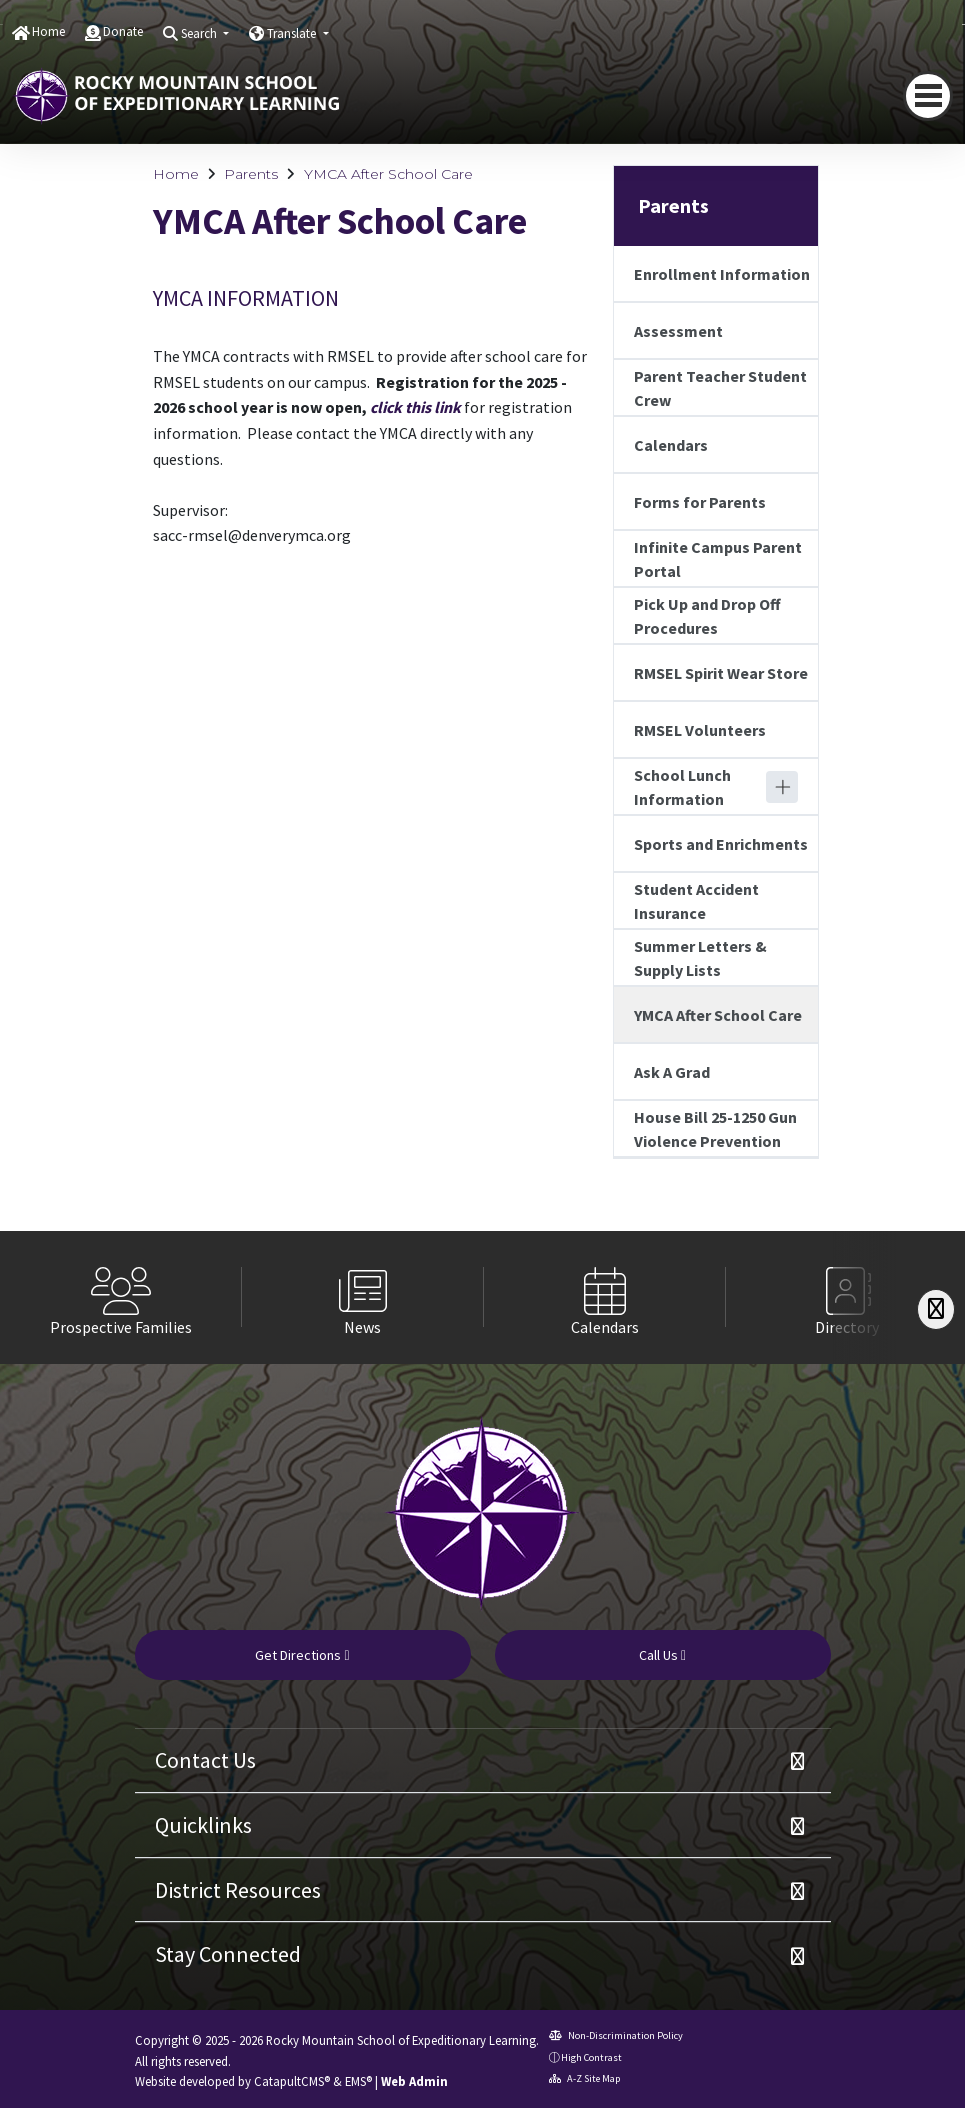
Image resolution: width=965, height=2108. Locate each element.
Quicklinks (203, 1825)
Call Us (662, 1655)
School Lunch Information (682, 787)
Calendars (671, 445)
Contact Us (205, 1760)
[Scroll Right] (936, 1309)
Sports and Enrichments (721, 844)
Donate (123, 31)
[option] (121, 1297)
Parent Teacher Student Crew (720, 388)
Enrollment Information (722, 274)
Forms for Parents (700, 502)
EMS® (358, 2081)
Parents (251, 174)
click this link (415, 407)
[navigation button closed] (928, 96)
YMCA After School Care (388, 174)
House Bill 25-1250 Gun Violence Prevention (715, 1129)
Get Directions (302, 1655)
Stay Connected (228, 1954)
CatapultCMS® (292, 2081)
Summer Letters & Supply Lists (700, 958)
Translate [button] (293, 33)
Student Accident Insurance (696, 901)
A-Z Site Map (584, 2078)
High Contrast (591, 2057)
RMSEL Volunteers (700, 730)
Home (48, 31)
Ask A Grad (672, 1072)
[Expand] (782, 787)
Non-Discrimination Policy (616, 2035)
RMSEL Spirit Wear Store (721, 673)
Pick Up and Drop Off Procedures (707, 616)
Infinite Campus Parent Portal (718, 559)
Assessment (678, 331)
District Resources (238, 1890)
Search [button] (200, 33)
